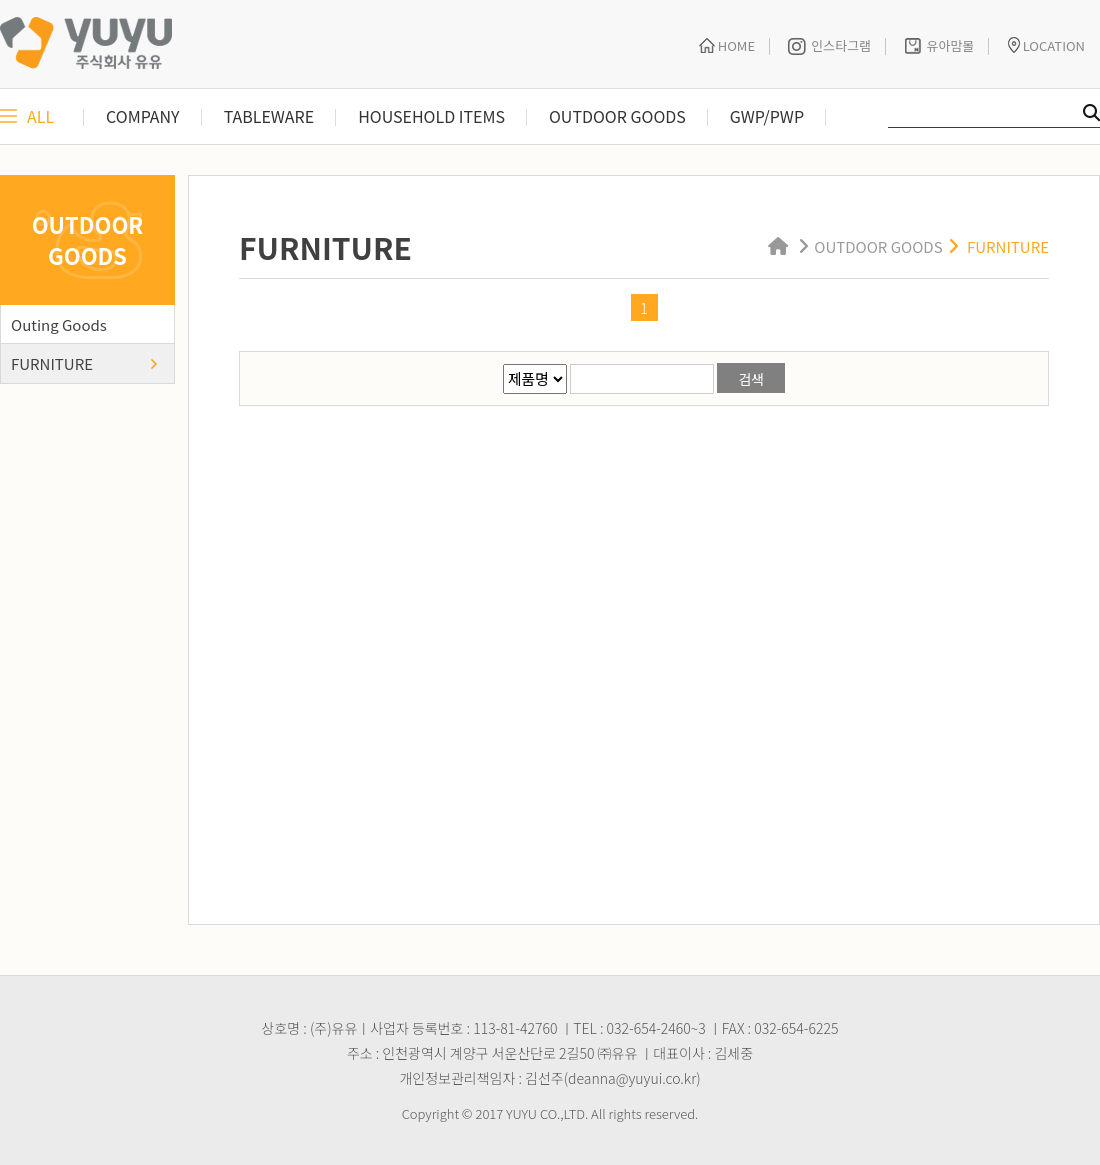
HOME (727, 45)
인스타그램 (829, 46)
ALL (27, 116)
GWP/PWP (767, 116)
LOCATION (1046, 45)
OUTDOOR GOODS (617, 116)
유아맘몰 (940, 45)
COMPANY (143, 116)
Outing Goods (59, 324)
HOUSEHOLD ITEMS (431, 116)
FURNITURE (52, 363)
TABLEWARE (269, 116)
